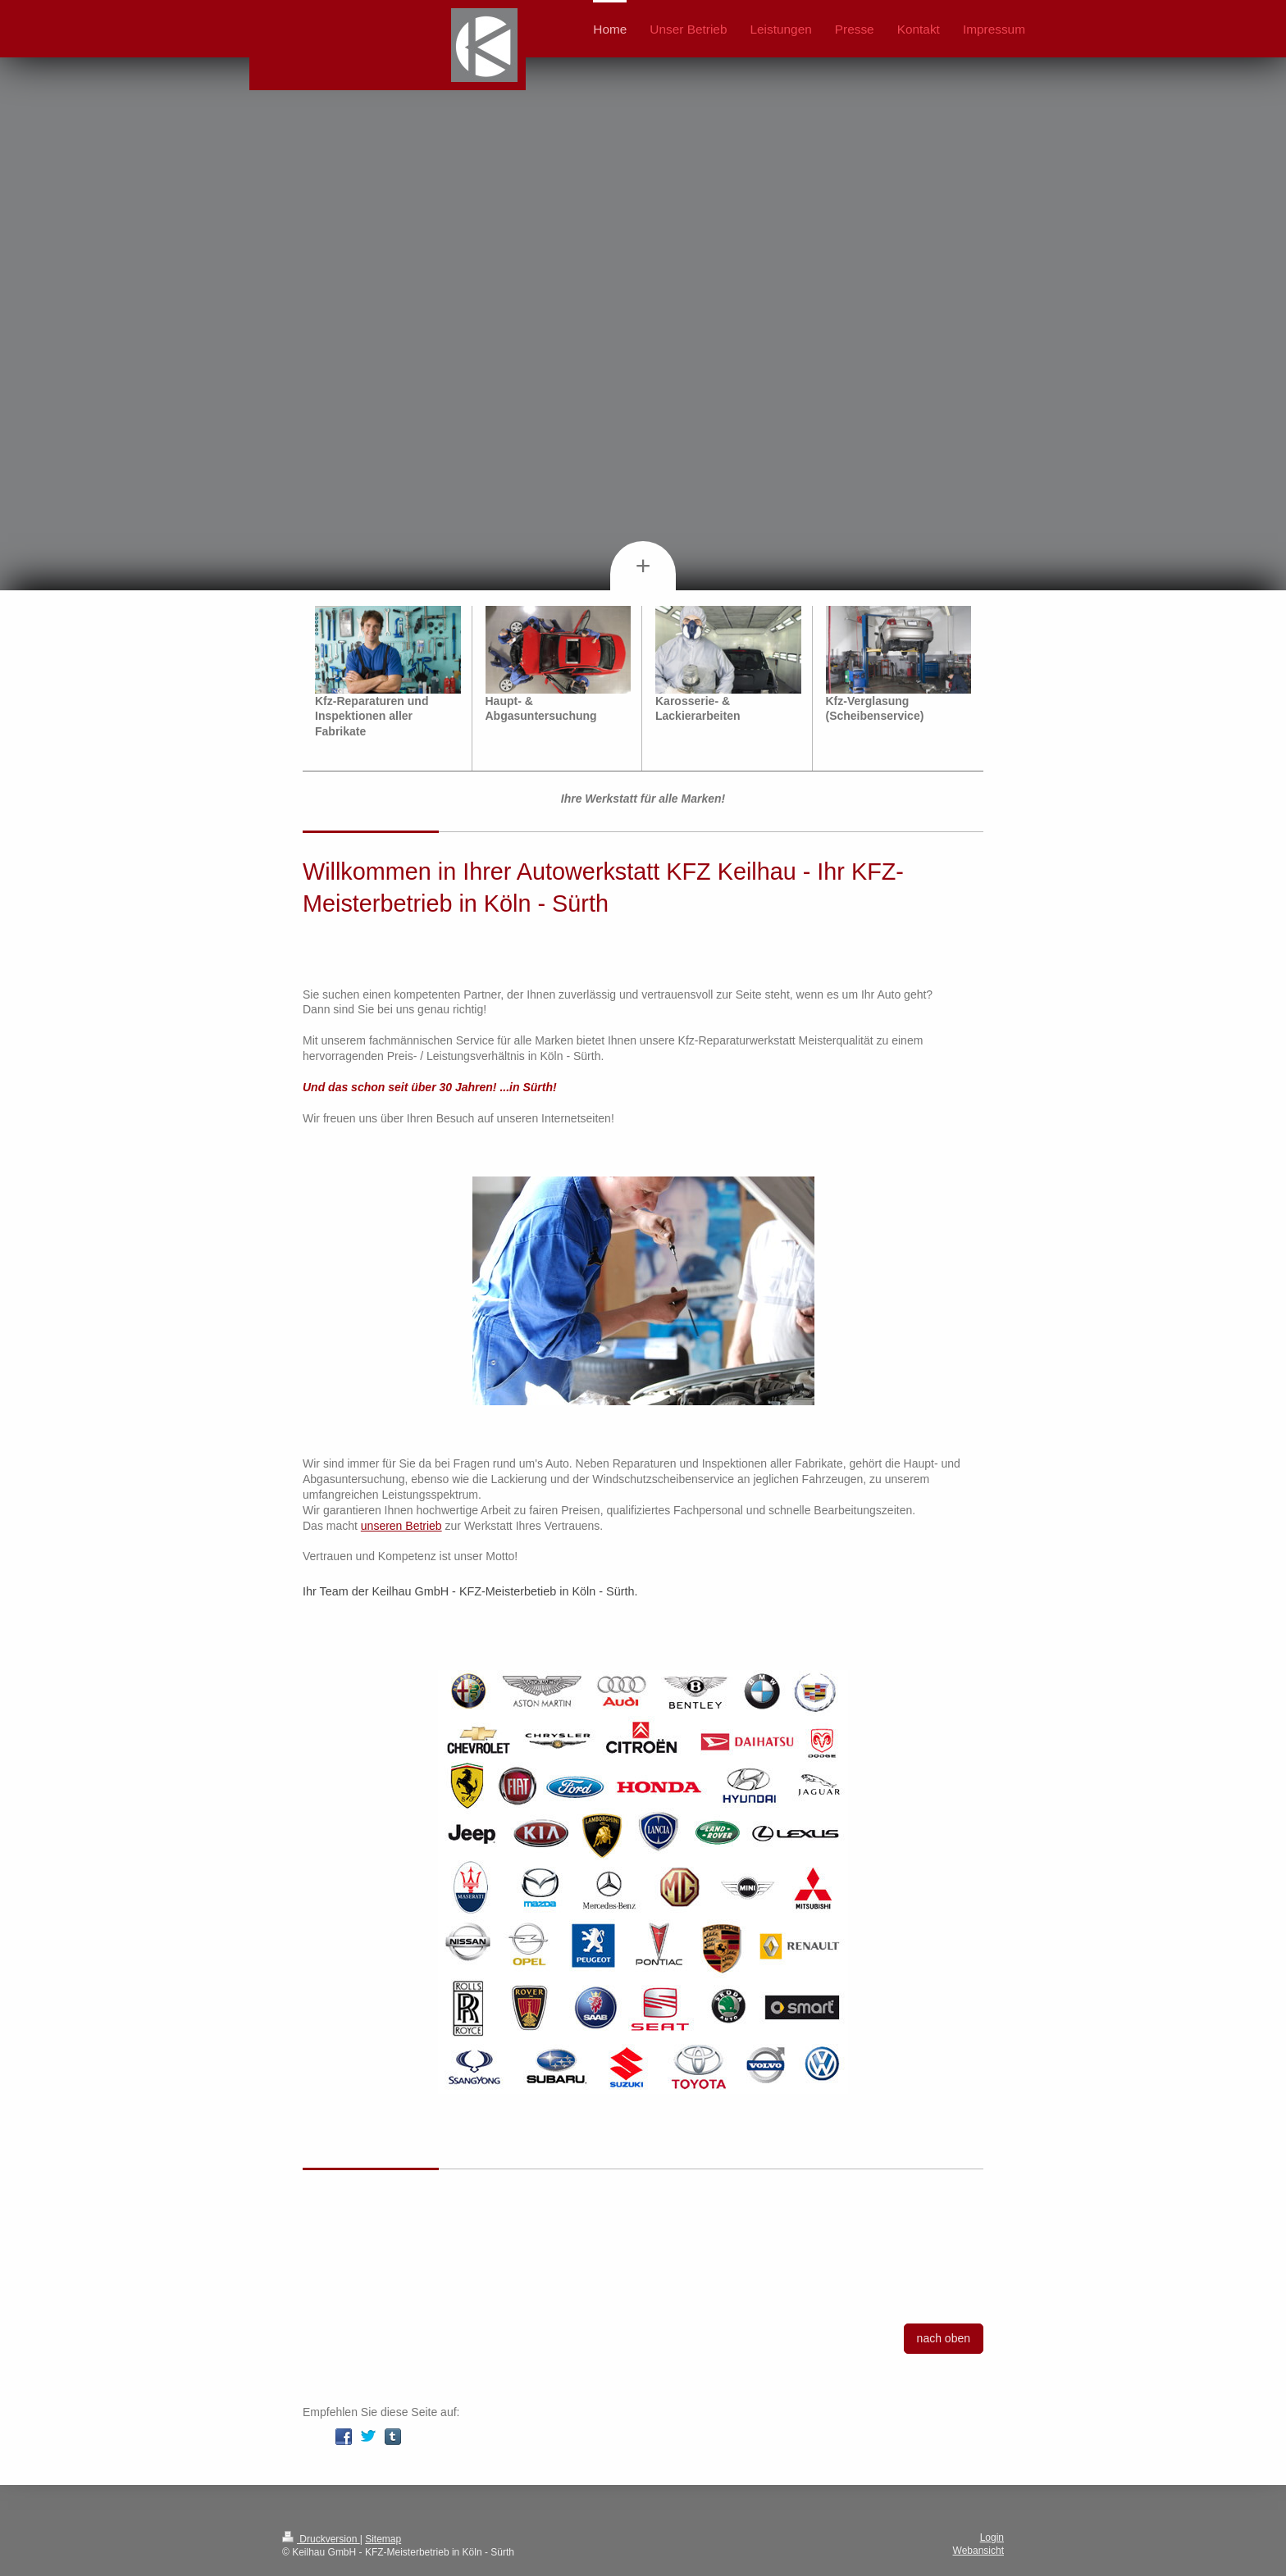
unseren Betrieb (401, 1525)
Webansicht (978, 2550)
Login (992, 2537)
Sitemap (383, 2539)
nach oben (943, 2338)
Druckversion (321, 2539)
